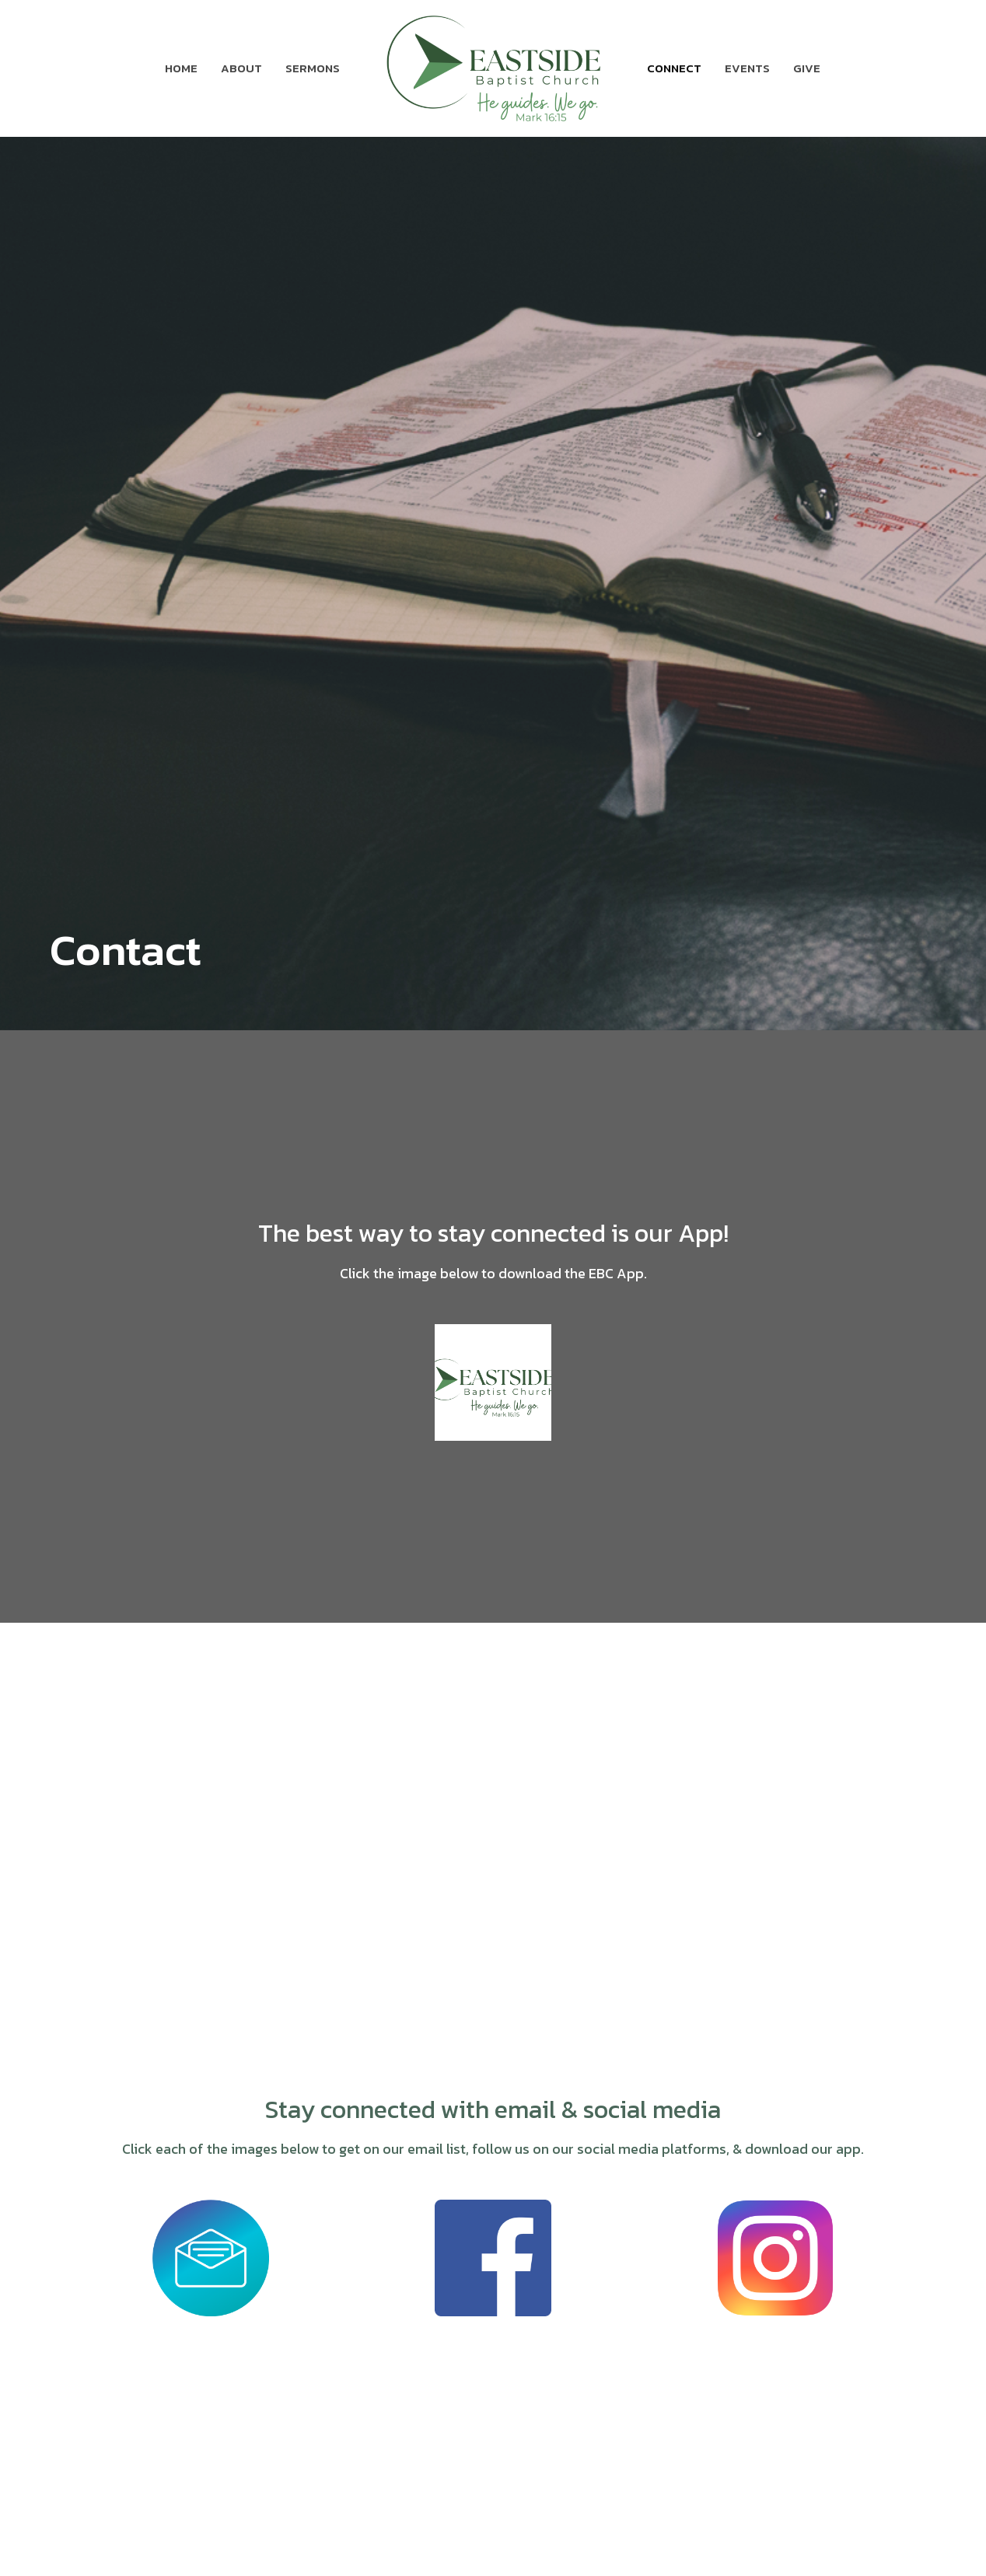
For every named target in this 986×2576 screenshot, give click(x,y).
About (241, 68)
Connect (674, 68)
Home (181, 68)
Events (747, 68)
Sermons (312, 68)
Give (806, 68)
